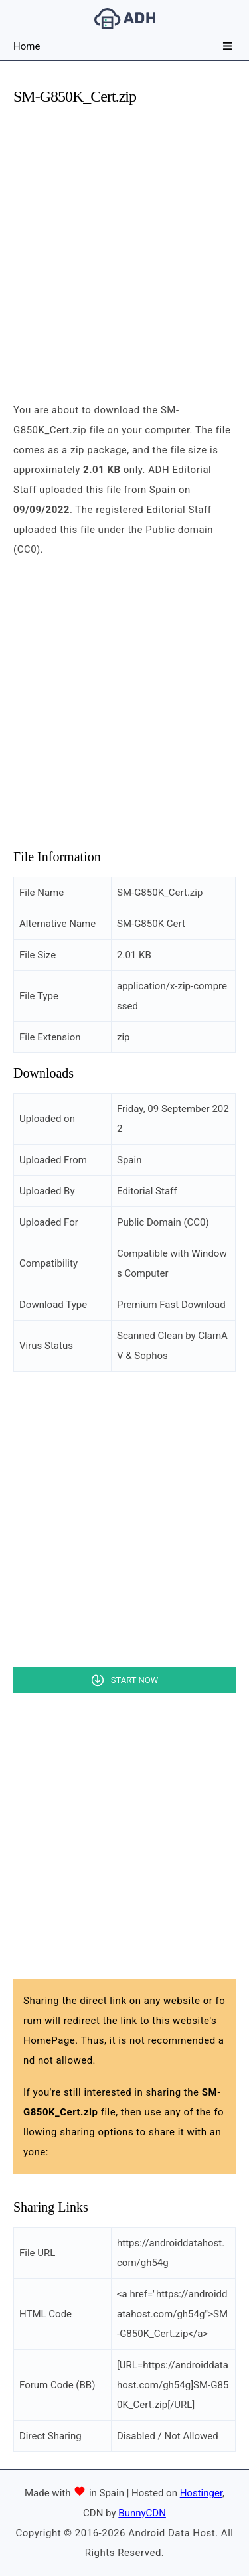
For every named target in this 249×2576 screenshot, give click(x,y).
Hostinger (201, 2493)
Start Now (134, 1680)
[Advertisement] (124, 242)
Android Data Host (124, 18)
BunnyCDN (142, 2513)
